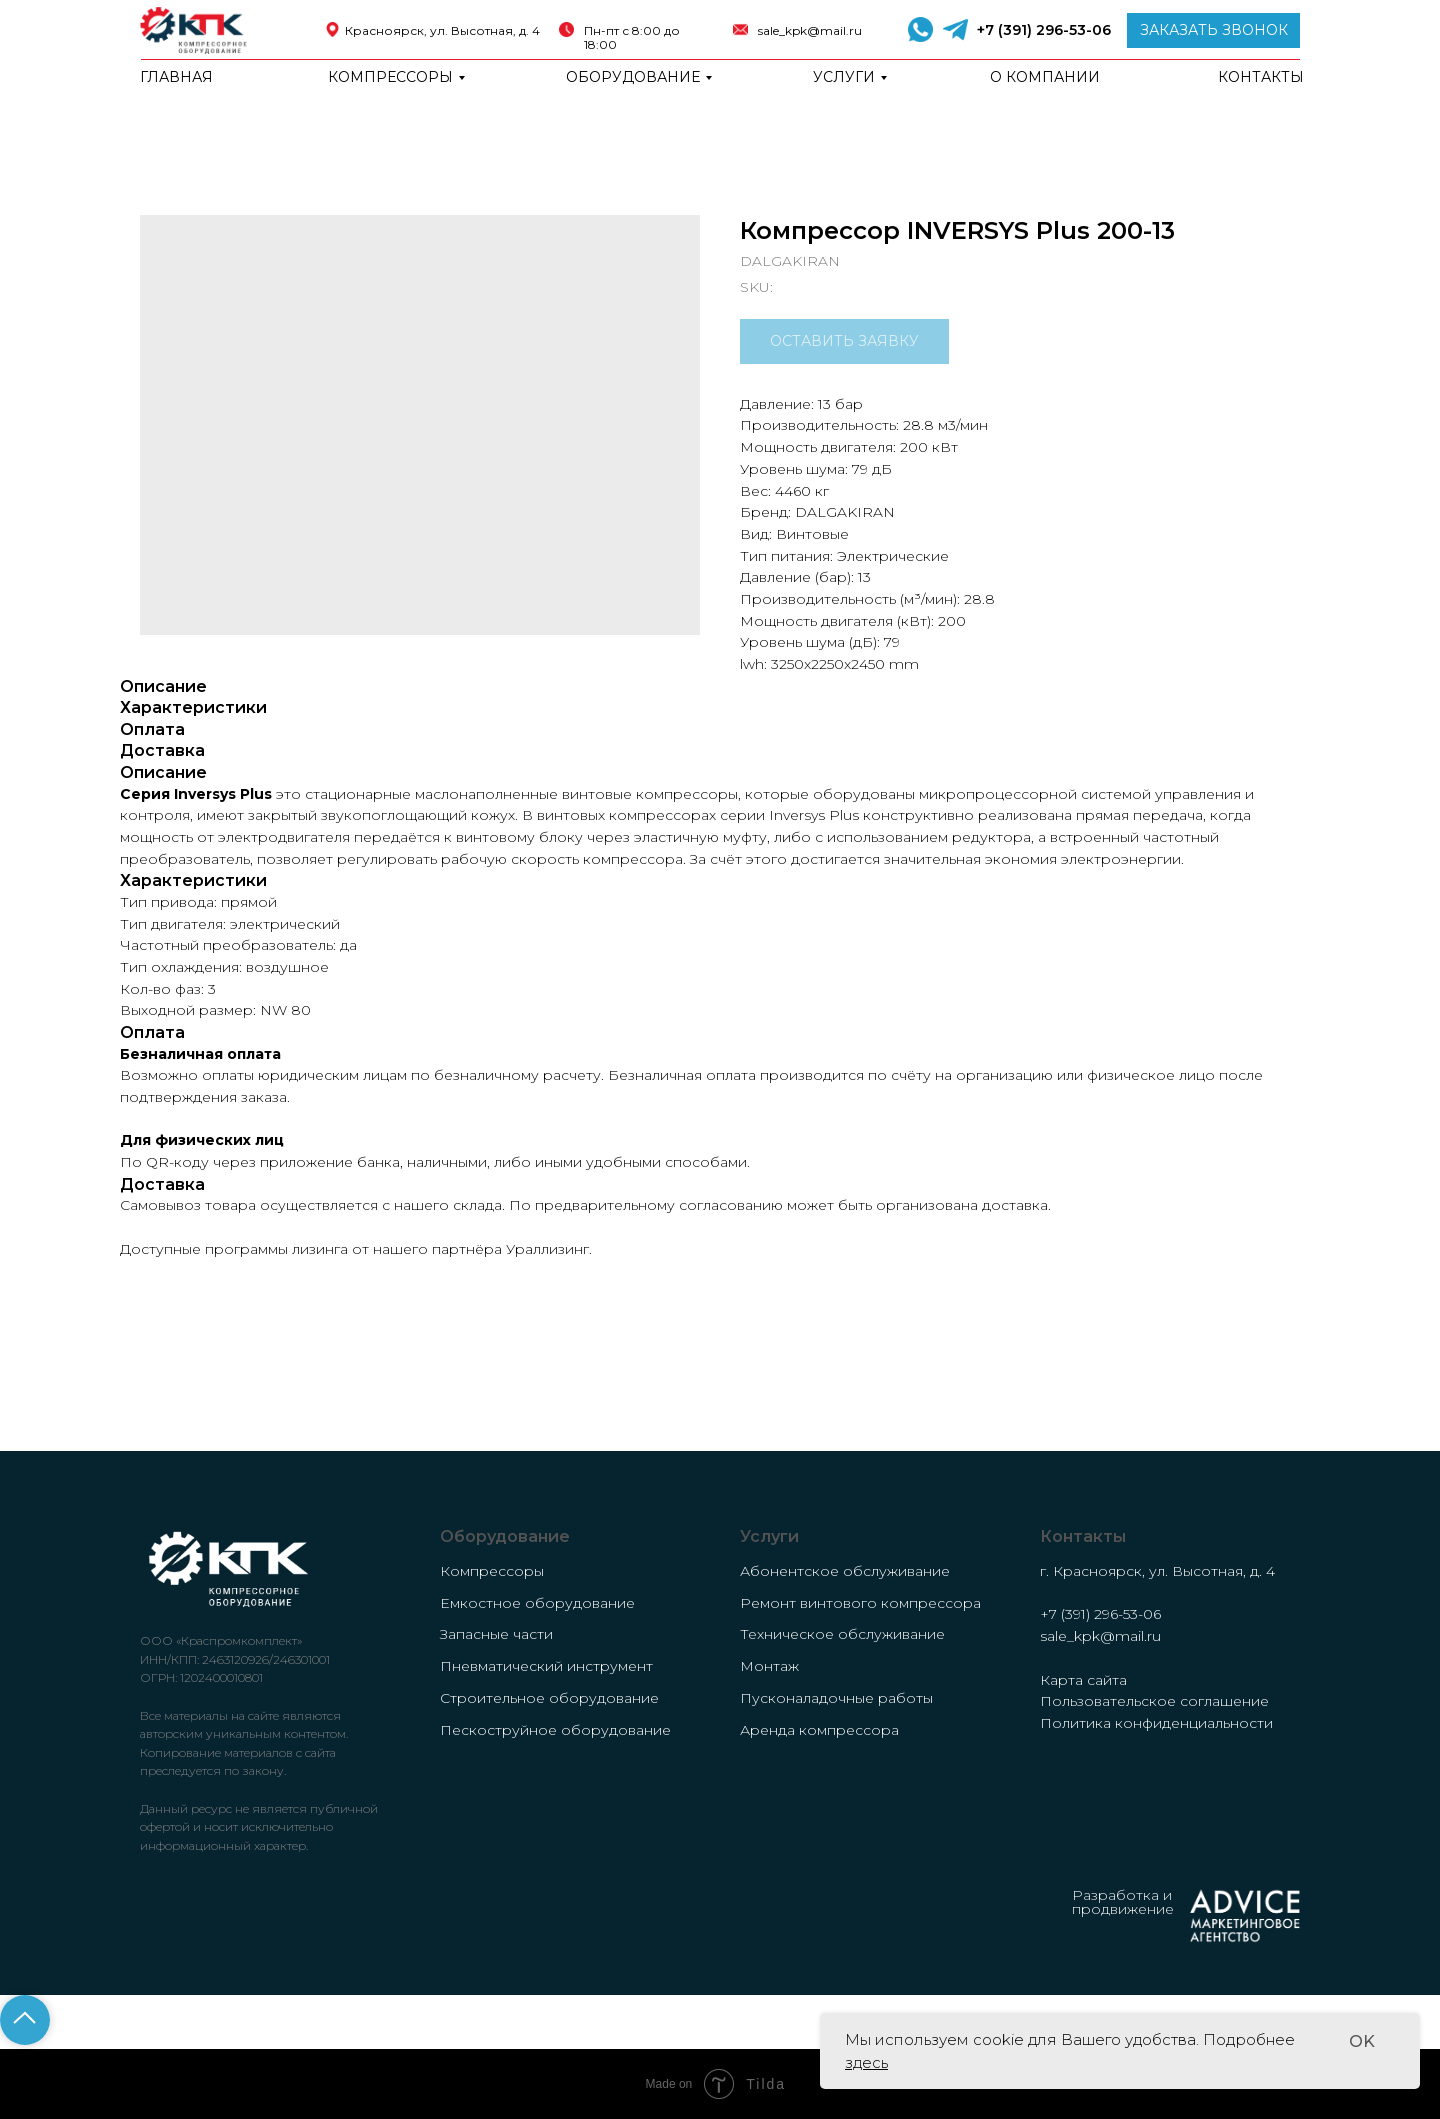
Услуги (844, 77)
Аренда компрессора (819, 1730)
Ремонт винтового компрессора (860, 1603)
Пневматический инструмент (546, 1666)
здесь (866, 2062)
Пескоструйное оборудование (555, 1730)
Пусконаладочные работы (836, 1698)
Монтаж (769, 1666)
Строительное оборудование (549, 1698)
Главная (176, 77)
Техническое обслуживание (842, 1634)
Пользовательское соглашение (1154, 1701)
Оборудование (633, 77)
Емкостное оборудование (537, 1603)
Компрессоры (390, 77)
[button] (1213, 30)
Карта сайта (1083, 1680)
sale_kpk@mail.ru (810, 30)
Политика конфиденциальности (1156, 1723)
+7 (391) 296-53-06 (1044, 30)
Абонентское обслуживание (845, 1571)
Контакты (1261, 77)
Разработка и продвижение (1123, 1902)
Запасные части (496, 1634)
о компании (1045, 77)
